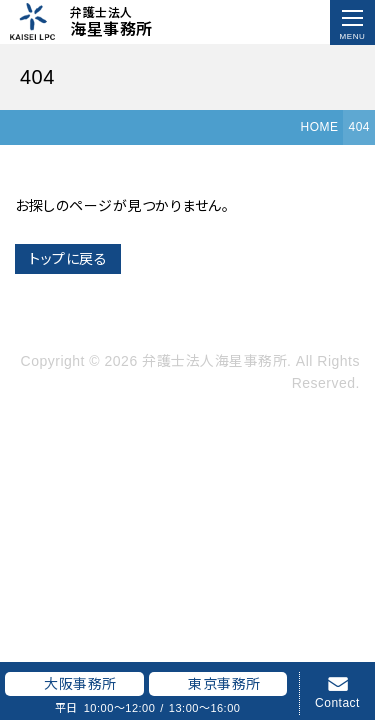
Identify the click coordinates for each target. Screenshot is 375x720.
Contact (337, 702)
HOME (319, 127)
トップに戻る (68, 259)
